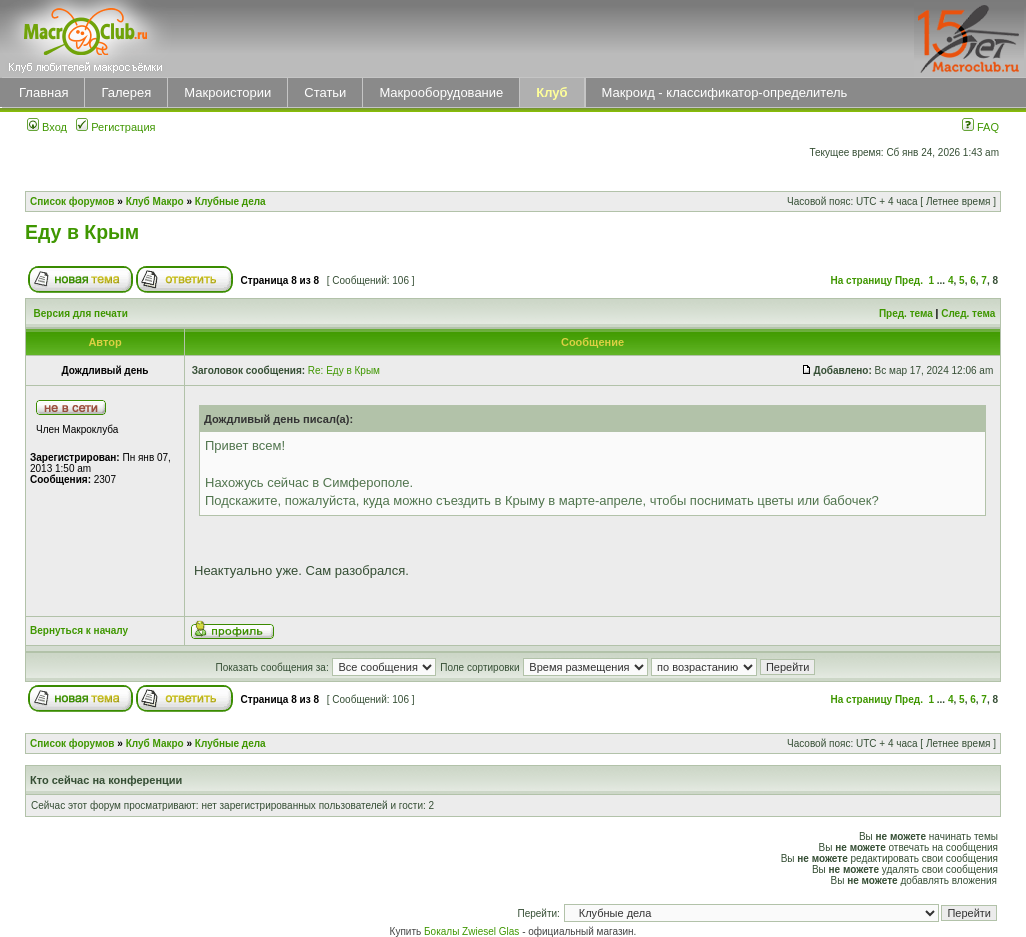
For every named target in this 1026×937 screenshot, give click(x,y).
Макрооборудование (441, 92)
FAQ (980, 127)
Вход (47, 127)
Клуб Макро (155, 201)
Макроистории (227, 92)
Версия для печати (81, 313)
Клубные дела (230, 201)
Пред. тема (906, 313)
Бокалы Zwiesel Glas (473, 931)
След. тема (968, 313)
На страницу (862, 280)
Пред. (909, 280)
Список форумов (72, 201)
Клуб (551, 92)
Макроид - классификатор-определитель (725, 92)
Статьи (325, 92)
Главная (43, 92)
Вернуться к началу (79, 630)
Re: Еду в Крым (344, 370)
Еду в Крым (82, 232)
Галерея (126, 92)
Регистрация (115, 127)
